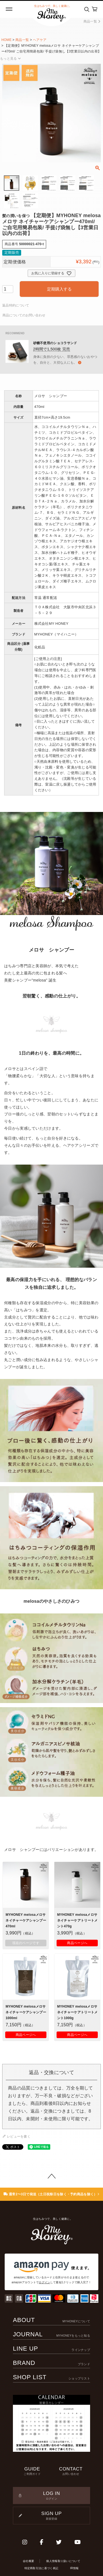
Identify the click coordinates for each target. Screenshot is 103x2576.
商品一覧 (91, 21)
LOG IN (51, 2496)
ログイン (44, 2282)
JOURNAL (51, 2334)
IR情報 (74, 2568)
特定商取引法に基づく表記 (41, 2568)
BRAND (51, 2362)
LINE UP (51, 2348)
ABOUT (51, 2320)
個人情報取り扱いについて (63, 2561)
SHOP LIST (51, 2377)
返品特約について (15, 305)
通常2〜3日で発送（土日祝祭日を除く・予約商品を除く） (51, 2194)
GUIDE (32, 2471)
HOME (6, 40)
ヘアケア (39, 40)
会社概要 (28, 2561)
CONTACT (71, 2471)
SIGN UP (51, 2516)
